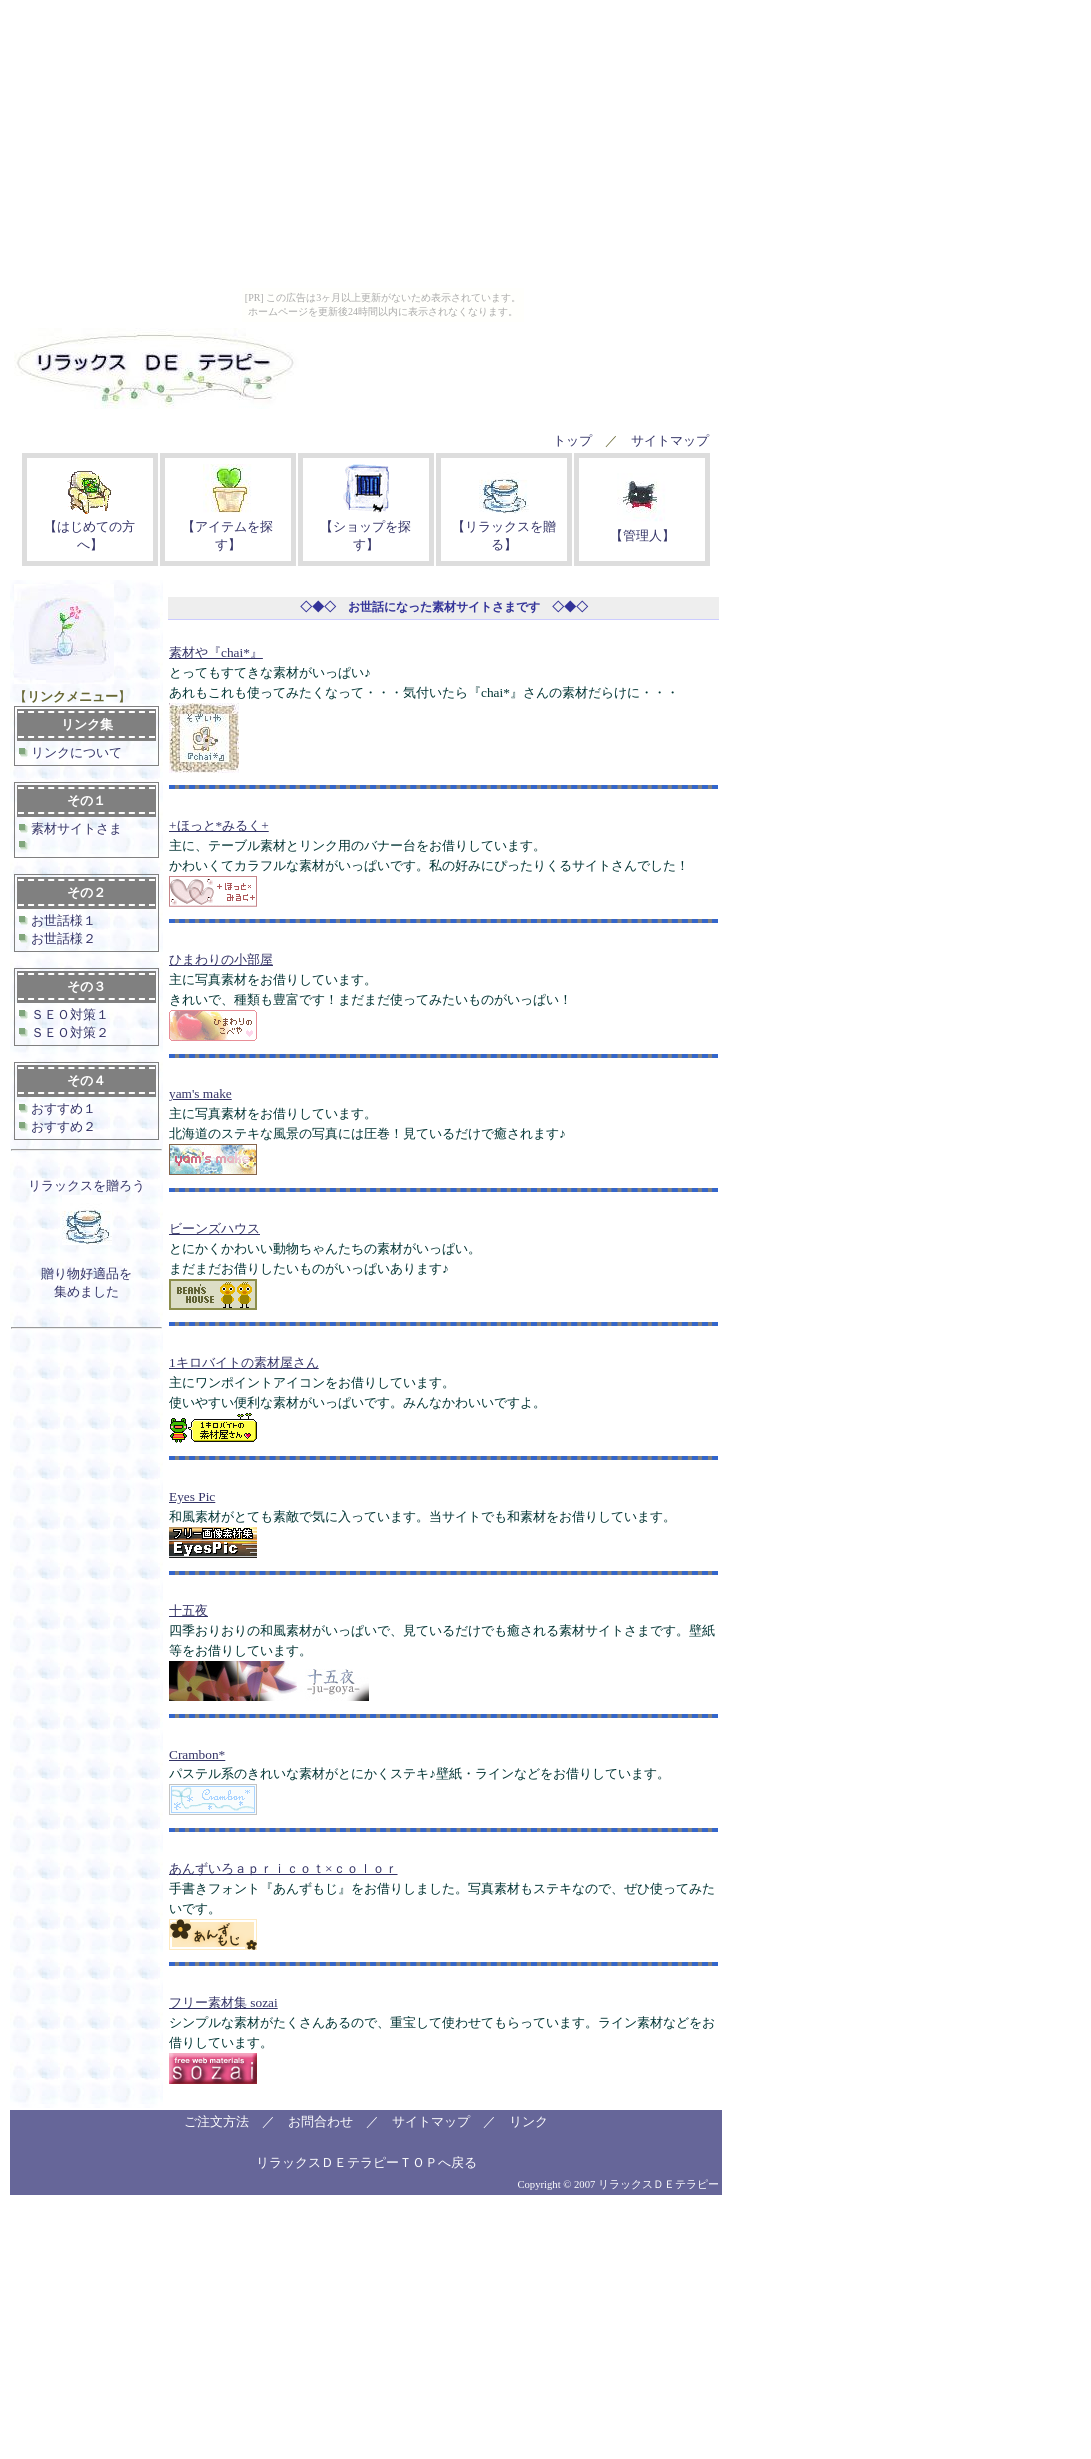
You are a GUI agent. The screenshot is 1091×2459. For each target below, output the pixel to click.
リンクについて (75, 752)
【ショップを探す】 (365, 527)
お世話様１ (62, 920)
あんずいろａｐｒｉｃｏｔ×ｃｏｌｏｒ (283, 1868)
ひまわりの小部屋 (221, 959)
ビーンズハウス (214, 1228)
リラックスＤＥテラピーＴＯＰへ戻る (366, 2162)
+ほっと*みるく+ (219, 825)
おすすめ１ (62, 1108)
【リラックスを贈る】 (504, 527)
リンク (528, 2121)
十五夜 (188, 1610)
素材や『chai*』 (216, 652)
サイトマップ (670, 440)
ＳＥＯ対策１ (68, 1014)
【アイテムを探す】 (227, 527)
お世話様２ (62, 938)
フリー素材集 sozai (223, 2002)
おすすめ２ (62, 1126)
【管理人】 (642, 527)
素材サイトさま (75, 828)
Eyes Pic (192, 1496)
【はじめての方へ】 (89, 527)
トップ (572, 440)
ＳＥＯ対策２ (68, 1032)
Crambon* (197, 1754)
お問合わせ (320, 2121)
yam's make (200, 1093)
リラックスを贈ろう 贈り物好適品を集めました (86, 1238)
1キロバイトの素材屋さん (244, 1362)
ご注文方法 (216, 2121)
